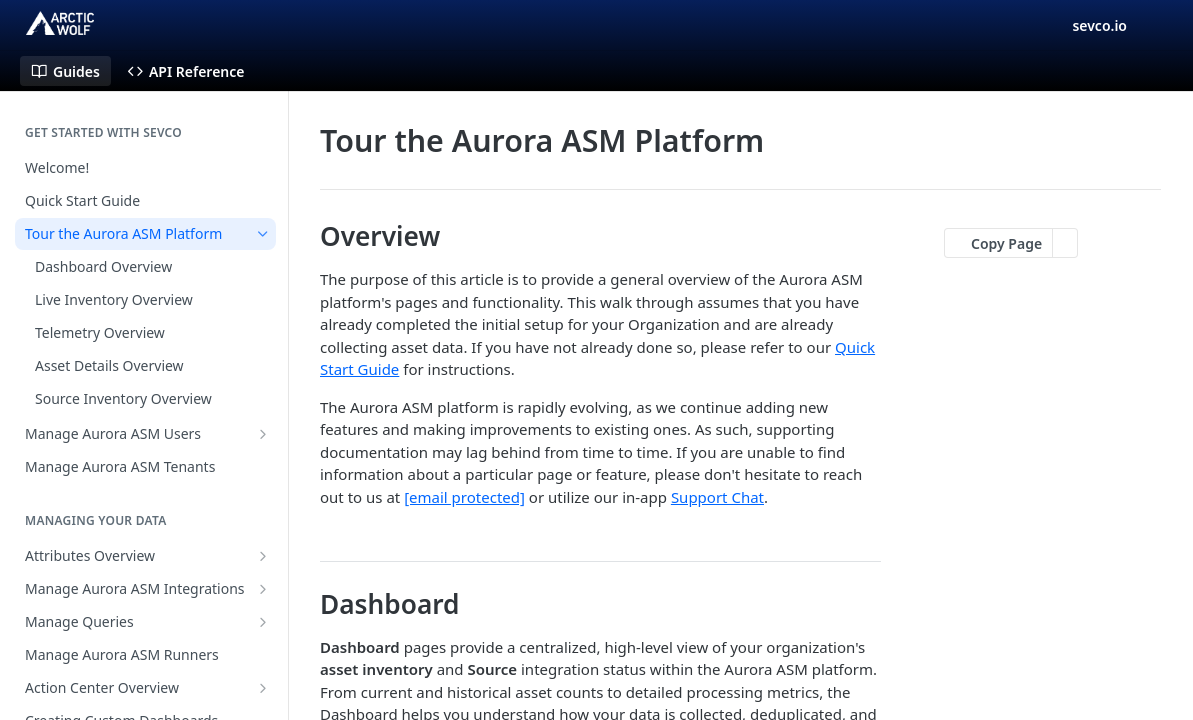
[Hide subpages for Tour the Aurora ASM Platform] (263, 234)
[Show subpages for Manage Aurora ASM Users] (263, 434)
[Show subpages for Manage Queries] (263, 622)
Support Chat (717, 497)
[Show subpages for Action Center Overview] (263, 688)
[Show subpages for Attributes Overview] (263, 556)
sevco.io (1099, 25)
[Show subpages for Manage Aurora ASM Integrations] (263, 589)
